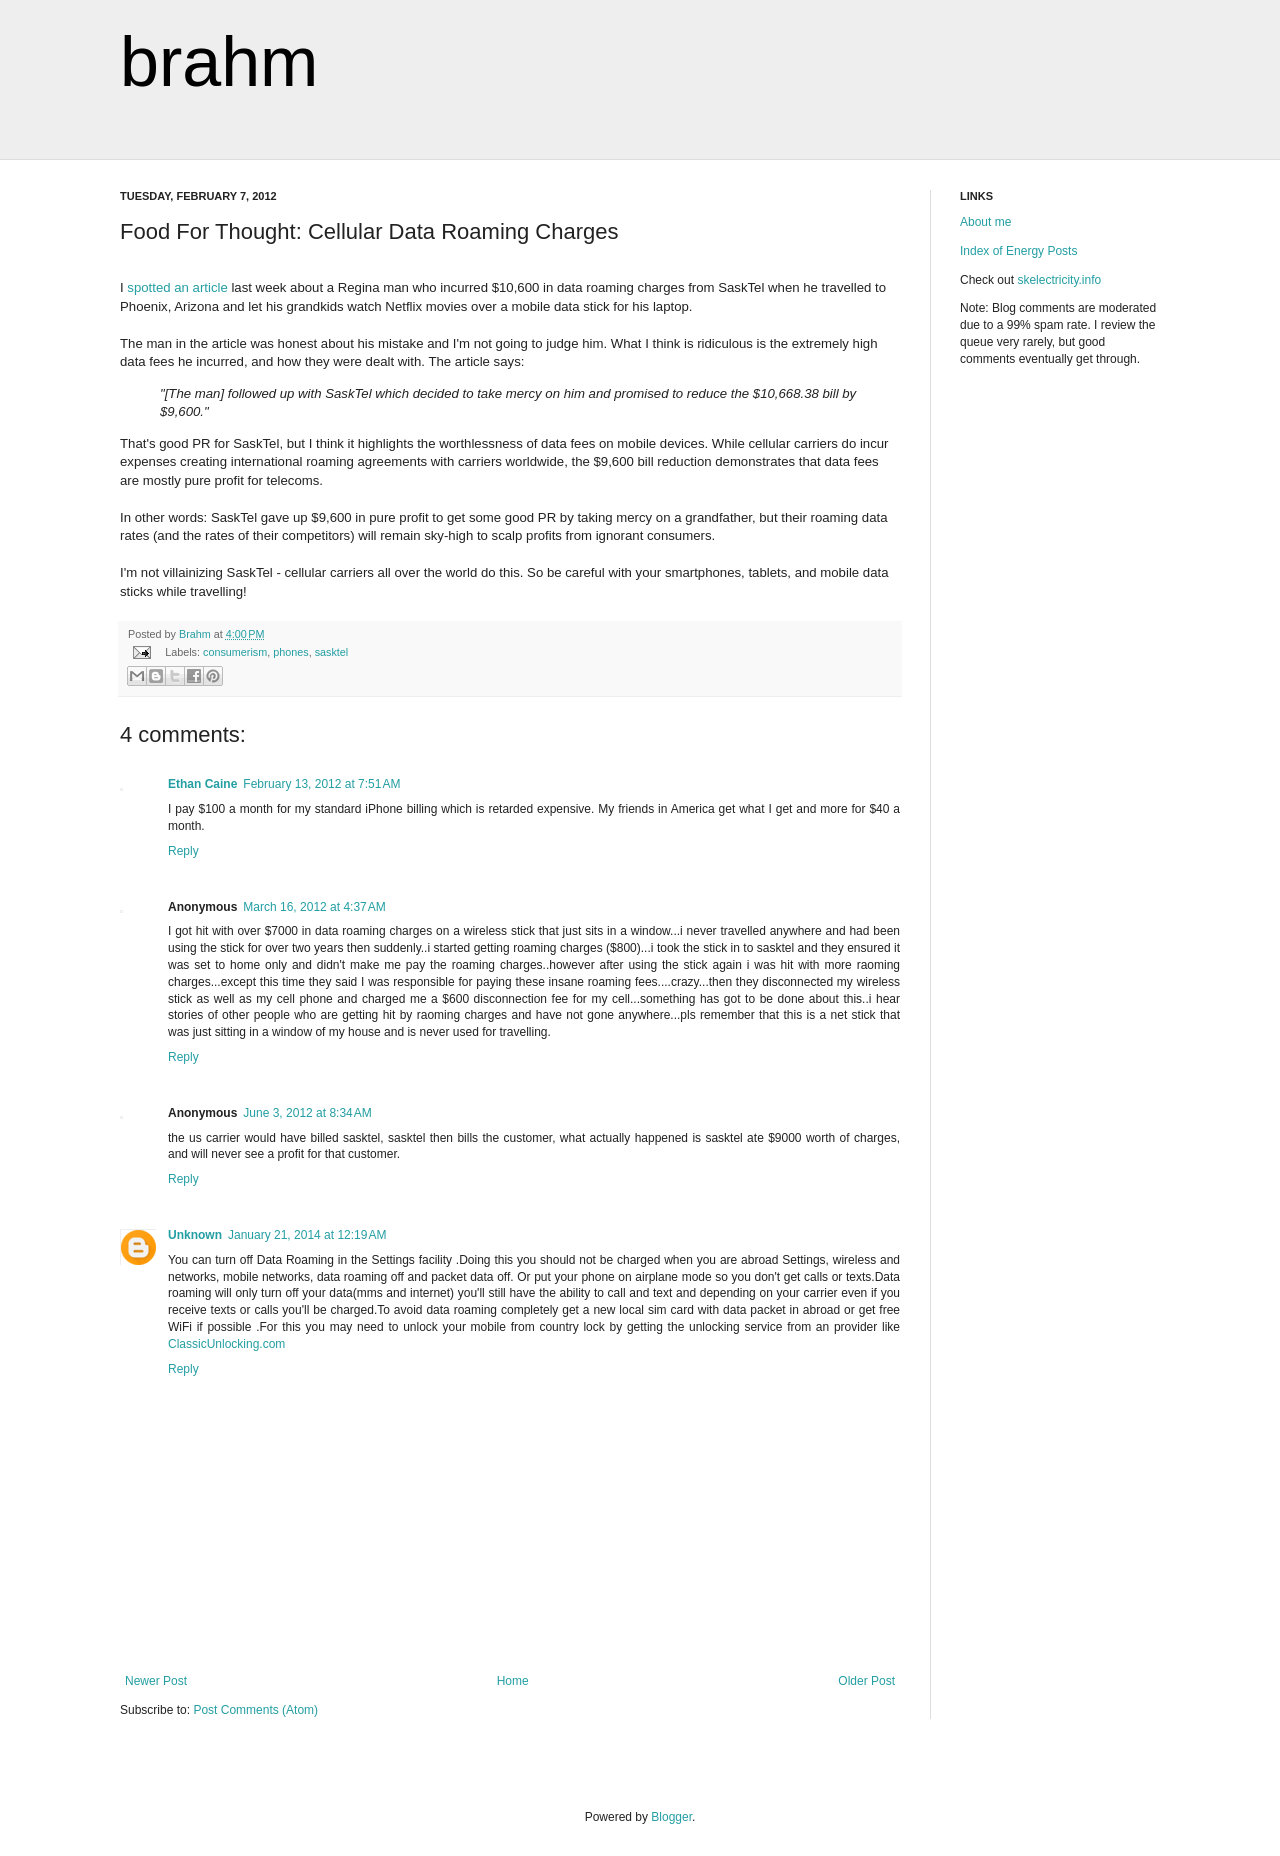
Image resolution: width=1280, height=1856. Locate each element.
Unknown (195, 1235)
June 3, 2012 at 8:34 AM (307, 1113)
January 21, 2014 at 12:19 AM (307, 1235)
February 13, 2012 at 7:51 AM (321, 784)
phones (290, 652)
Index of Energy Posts (1018, 251)
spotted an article (177, 287)
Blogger (671, 1817)
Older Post (866, 1681)
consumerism (235, 652)
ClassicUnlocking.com (226, 1344)
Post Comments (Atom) (255, 1710)
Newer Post (156, 1681)
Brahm (196, 634)
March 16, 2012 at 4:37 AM (314, 907)
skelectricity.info (1059, 280)
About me (985, 222)
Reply (183, 851)
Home (513, 1681)
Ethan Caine (202, 784)
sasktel (332, 652)
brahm (219, 62)
